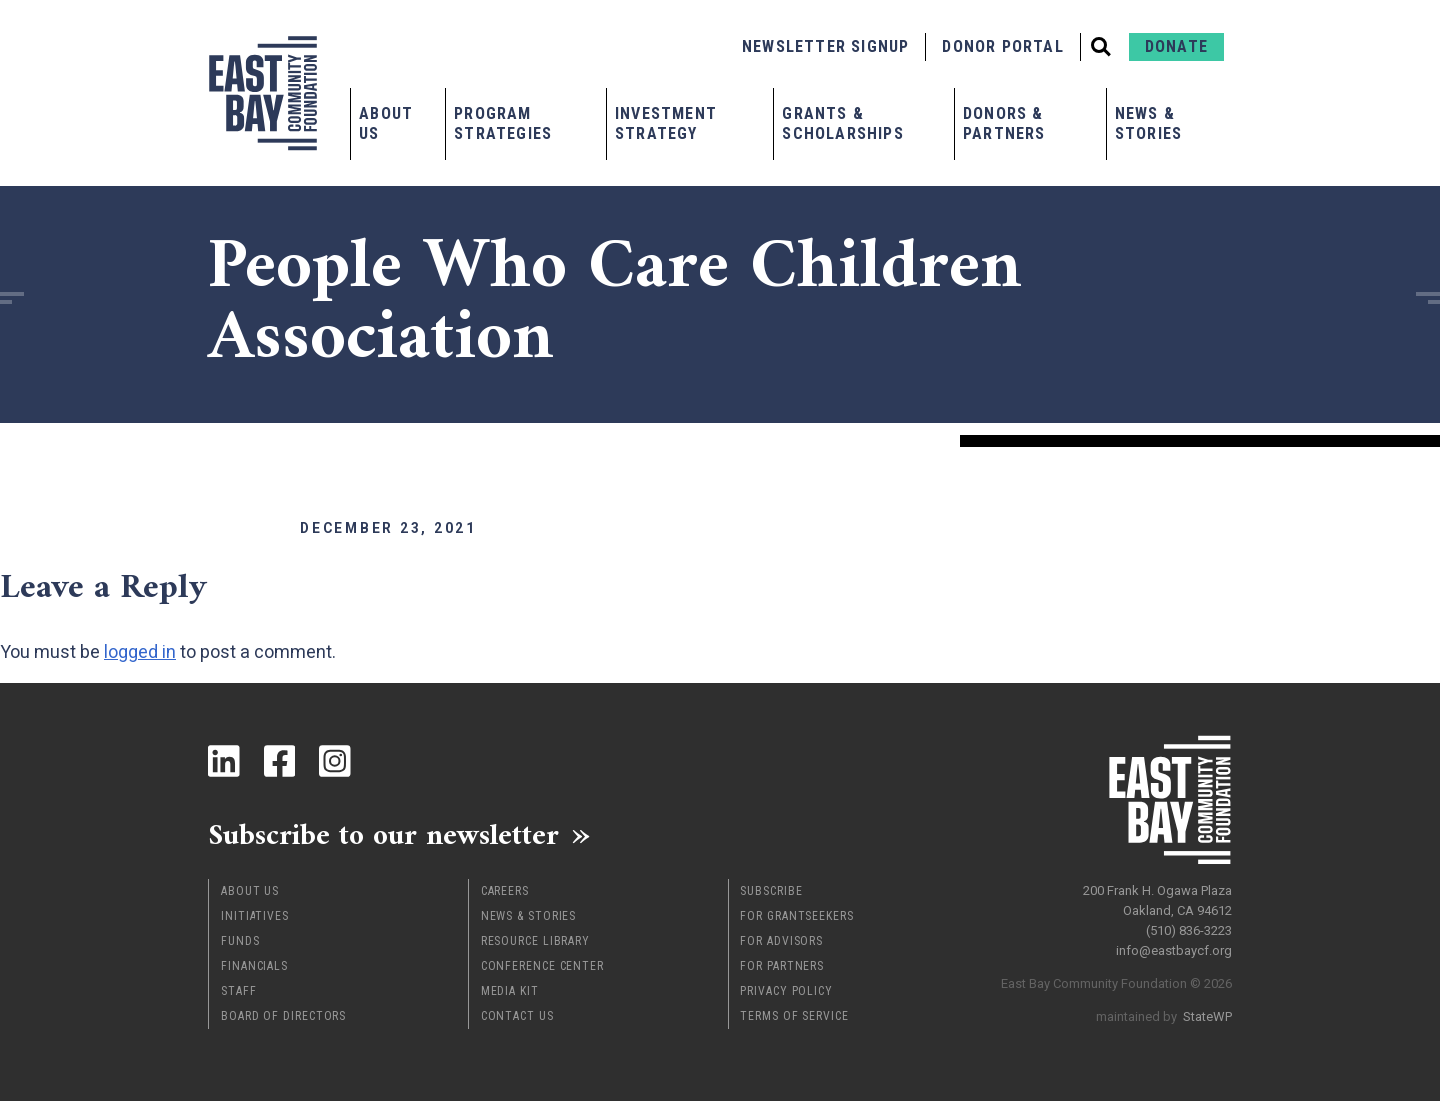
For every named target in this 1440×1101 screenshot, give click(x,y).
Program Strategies (503, 123)
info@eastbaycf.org (1174, 949)
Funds (240, 941)
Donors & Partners (1004, 123)
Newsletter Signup (825, 46)
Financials (254, 966)
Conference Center (542, 966)
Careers (505, 891)
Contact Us (517, 1016)
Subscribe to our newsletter (387, 835)
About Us (386, 123)
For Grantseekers (796, 916)
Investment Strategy (666, 123)
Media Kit (510, 991)
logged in (140, 651)
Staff (239, 991)
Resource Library (535, 941)
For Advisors (781, 941)
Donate (1176, 46)
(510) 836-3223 (1189, 929)
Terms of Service (794, 1016)
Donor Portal (1002, 46)
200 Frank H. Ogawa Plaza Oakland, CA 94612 (1157, 899)
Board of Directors (283, 1016)
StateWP (1207, 1015)
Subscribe (771, 891)
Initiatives (255, 916)
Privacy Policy (786, 991)
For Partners (782, 966)
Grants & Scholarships (842, 123)
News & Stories (1148, 123)
